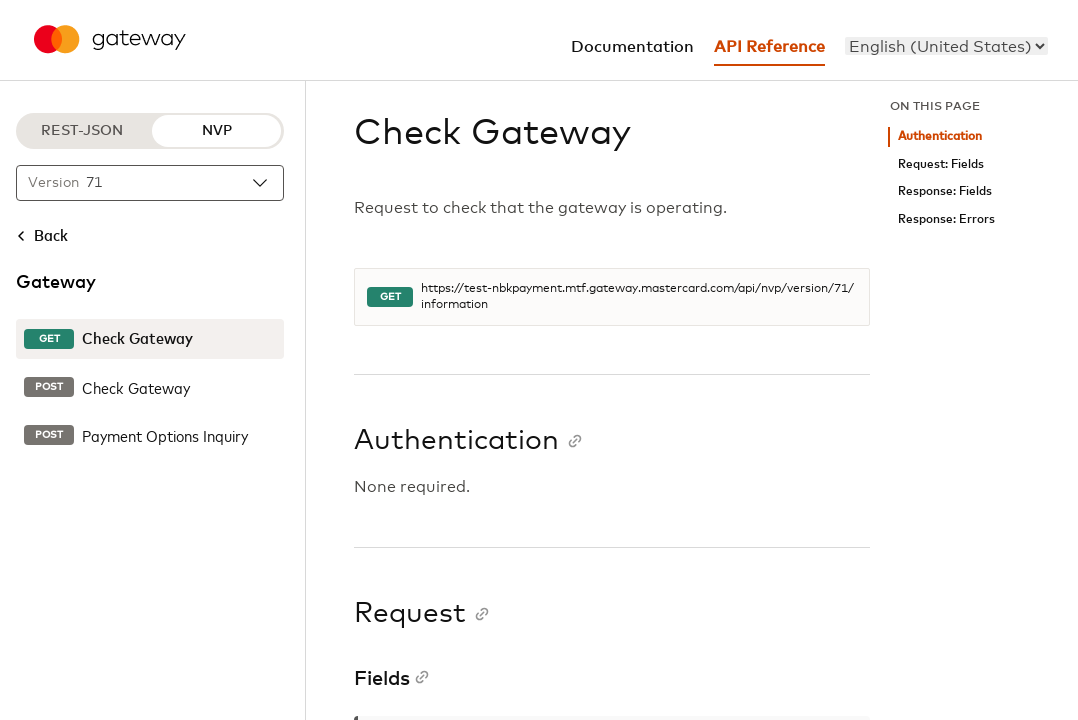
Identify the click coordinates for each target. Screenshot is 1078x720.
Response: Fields (945, 191)
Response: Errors (946, 219)
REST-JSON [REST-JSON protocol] (82, 131)
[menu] (946, 46)
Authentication (940, 136)
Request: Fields (941, 164)
